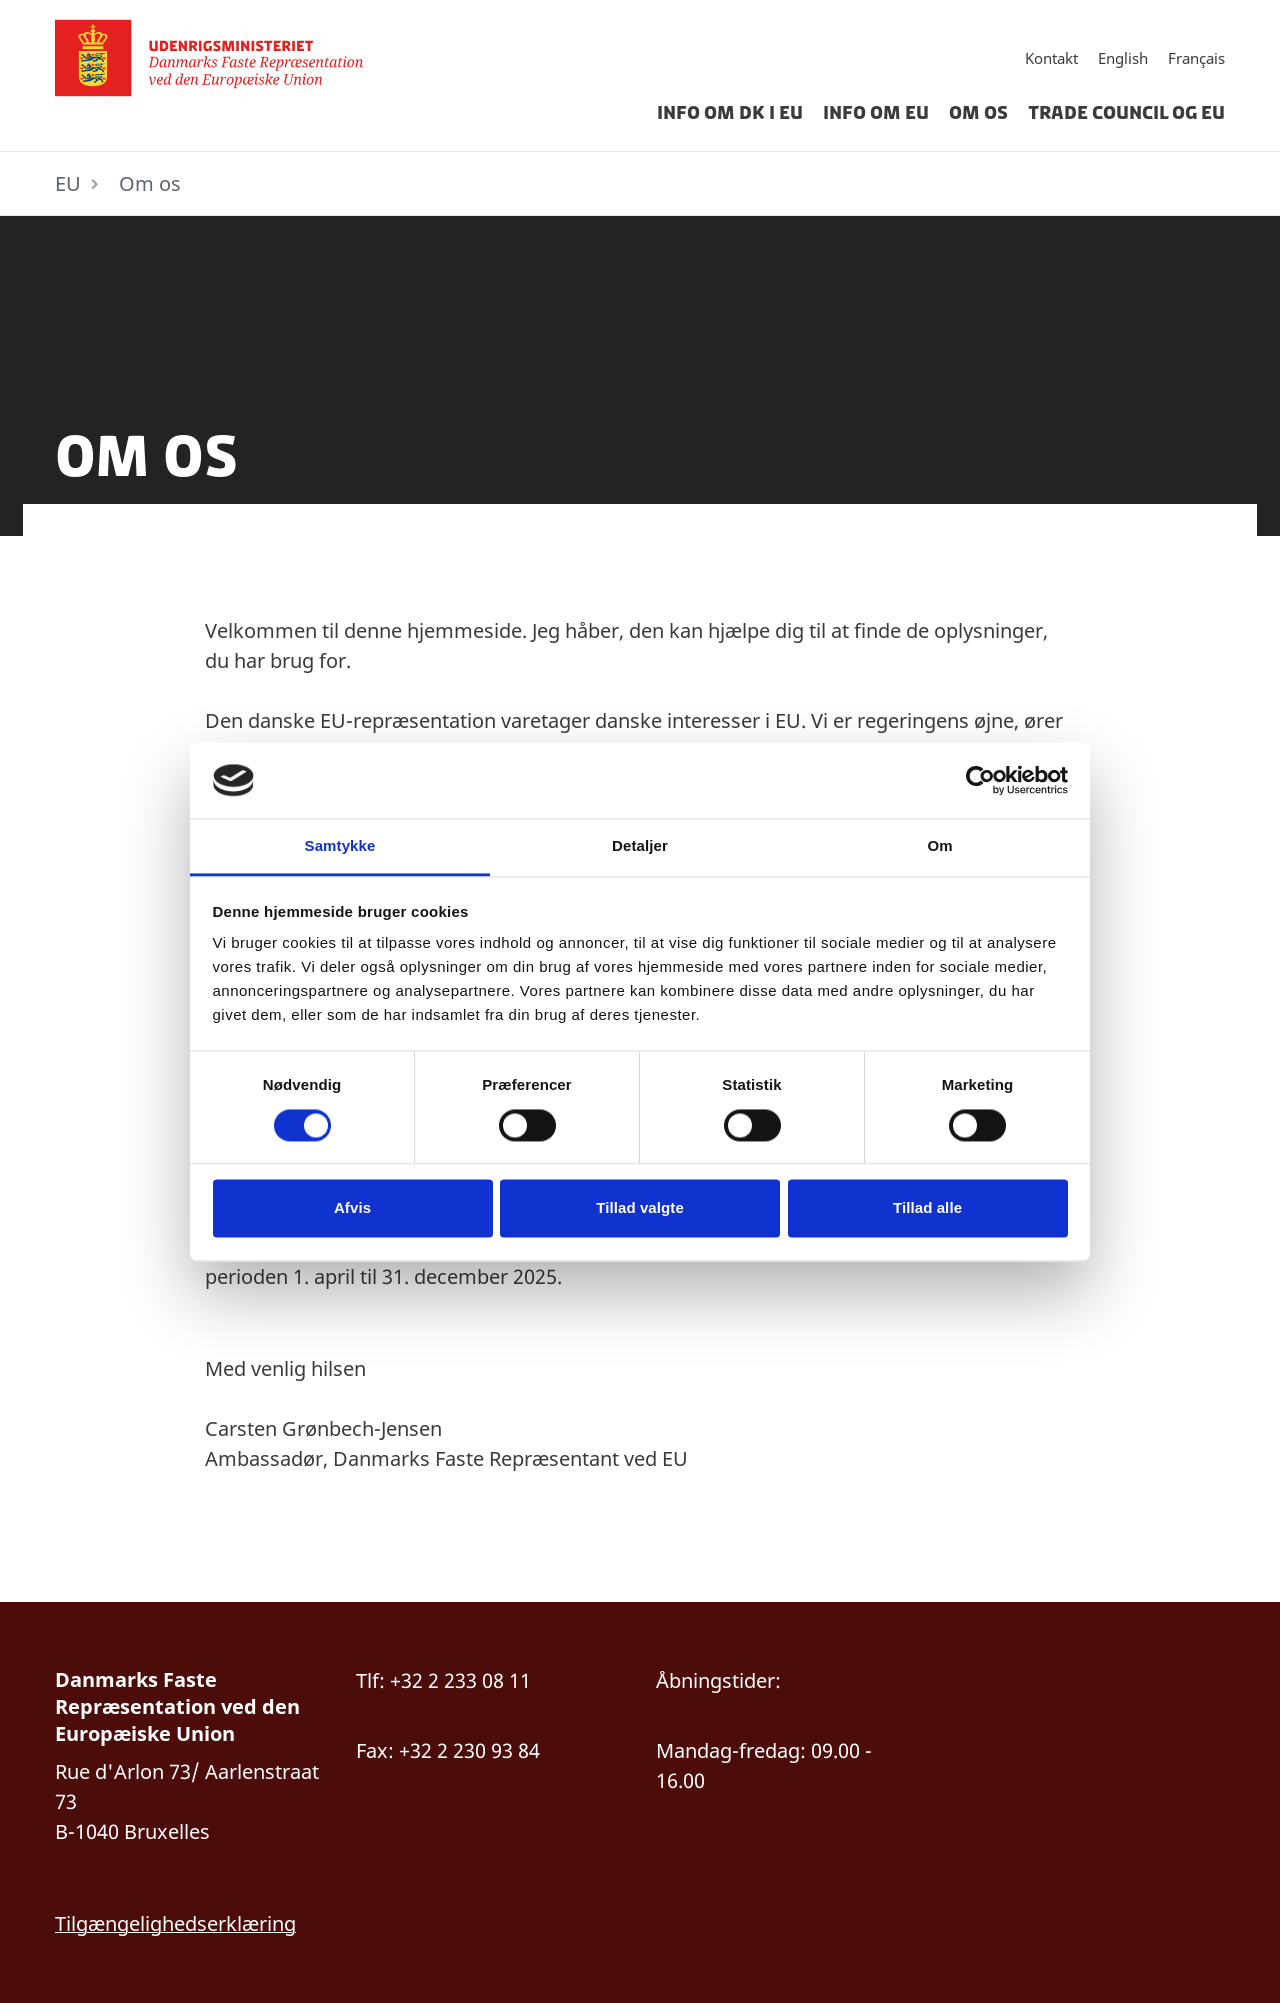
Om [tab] (939, 846)
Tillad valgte (640, 1208)
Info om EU (876, 113)
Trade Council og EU (1126, 113)
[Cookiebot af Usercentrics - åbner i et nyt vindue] (980, 780)
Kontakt (1051, 58)
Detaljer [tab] (640, 846)
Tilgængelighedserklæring (175, 1923)
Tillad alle (927, 1208)
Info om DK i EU (730, 113)
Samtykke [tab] (340, 846)
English (1123, 58)
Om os (978, 113)
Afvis (352, 1208)
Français (1196, 58)
